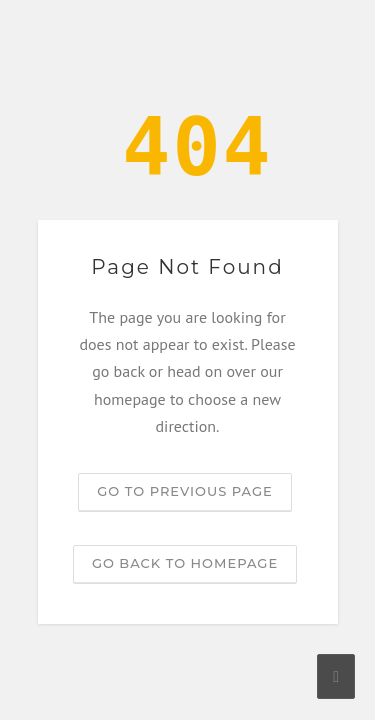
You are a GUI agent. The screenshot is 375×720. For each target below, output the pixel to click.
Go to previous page (184, 491)
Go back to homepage (185, 563)
